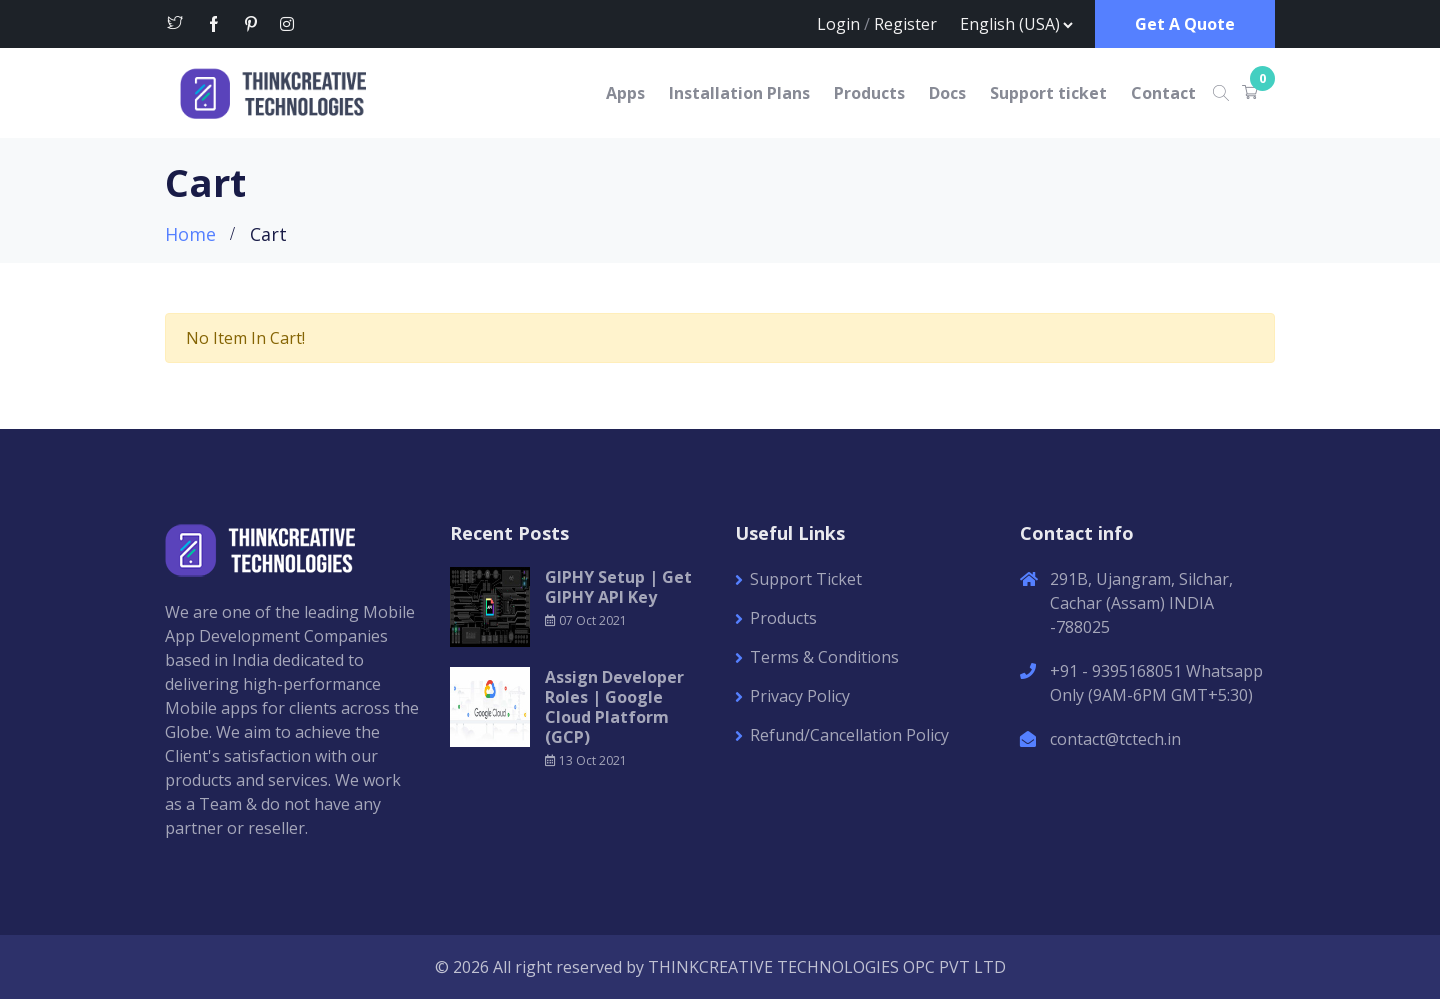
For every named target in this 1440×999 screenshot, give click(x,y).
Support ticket (1048, 93)
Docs (947, 93)
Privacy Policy (800, 696)
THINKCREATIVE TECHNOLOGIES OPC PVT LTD (827, 967)
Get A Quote (1185, 24)
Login (838, 24)
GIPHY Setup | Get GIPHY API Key (618, 587)
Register (905, 24)
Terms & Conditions (824, 657)
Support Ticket (806, 579)
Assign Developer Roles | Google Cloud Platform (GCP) (614, 707)
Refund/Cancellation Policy (849, 735)
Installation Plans (739, 93)
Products (869, 93)
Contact (1163, 93)
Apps (625, 93)
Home (190, 234)
